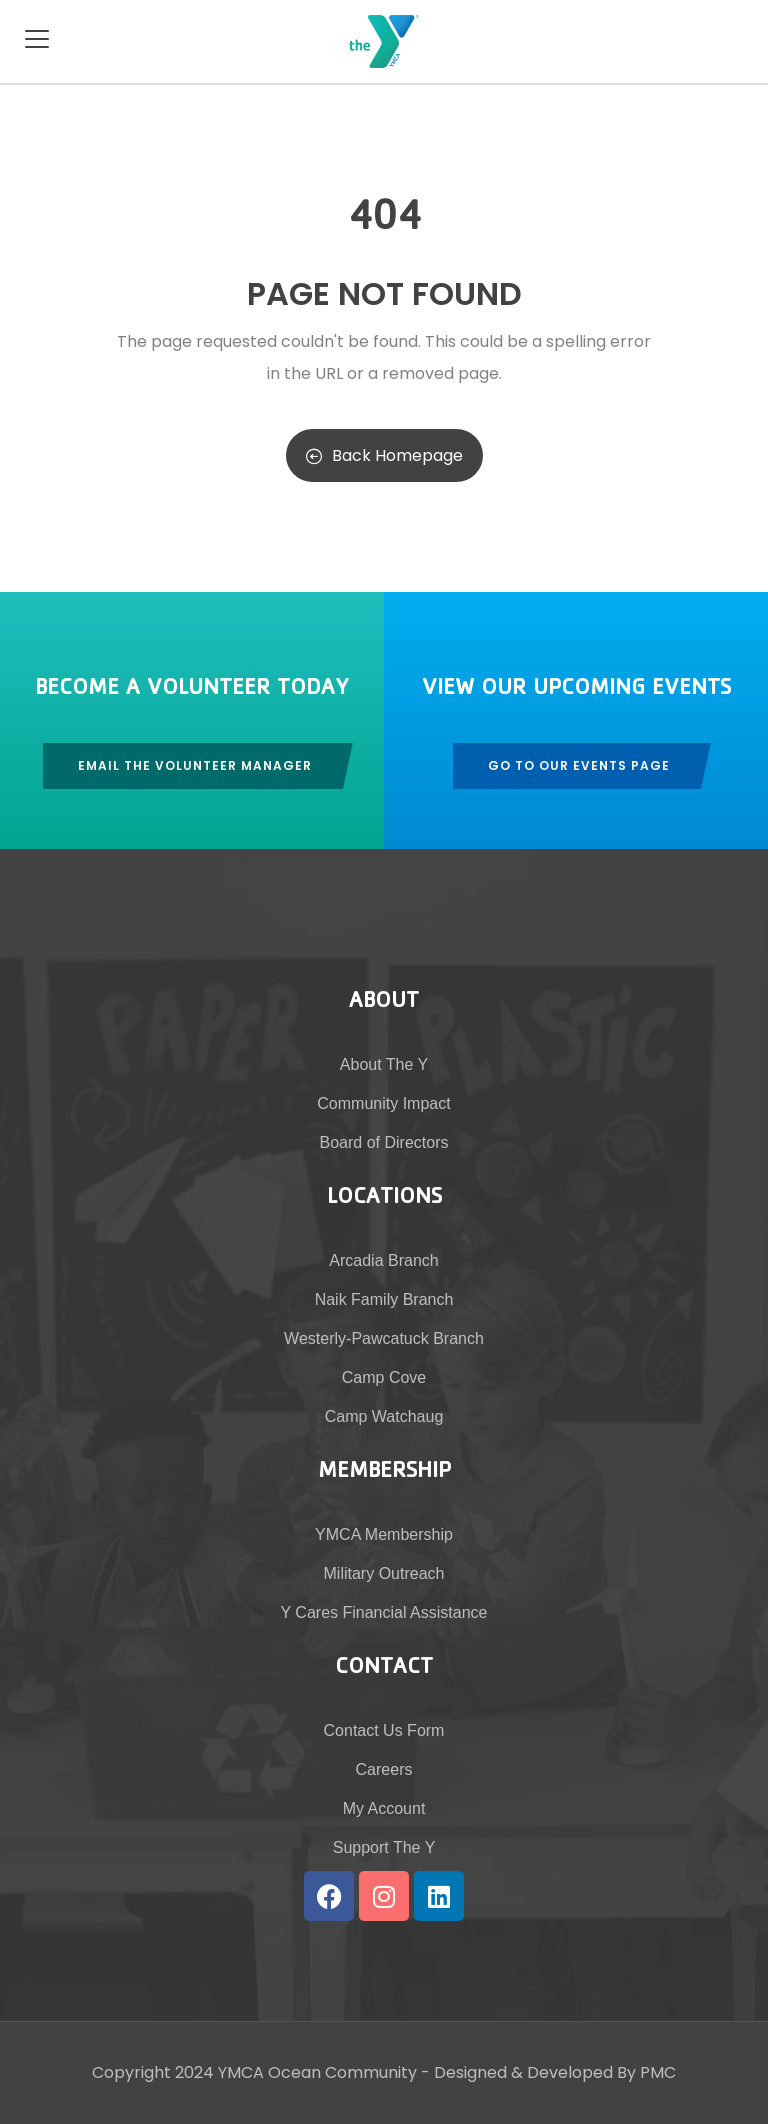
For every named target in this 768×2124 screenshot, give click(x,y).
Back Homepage (384, 455)
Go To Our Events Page (579, 765)
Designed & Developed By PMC (555, 2072)
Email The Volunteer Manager (195, 765)
